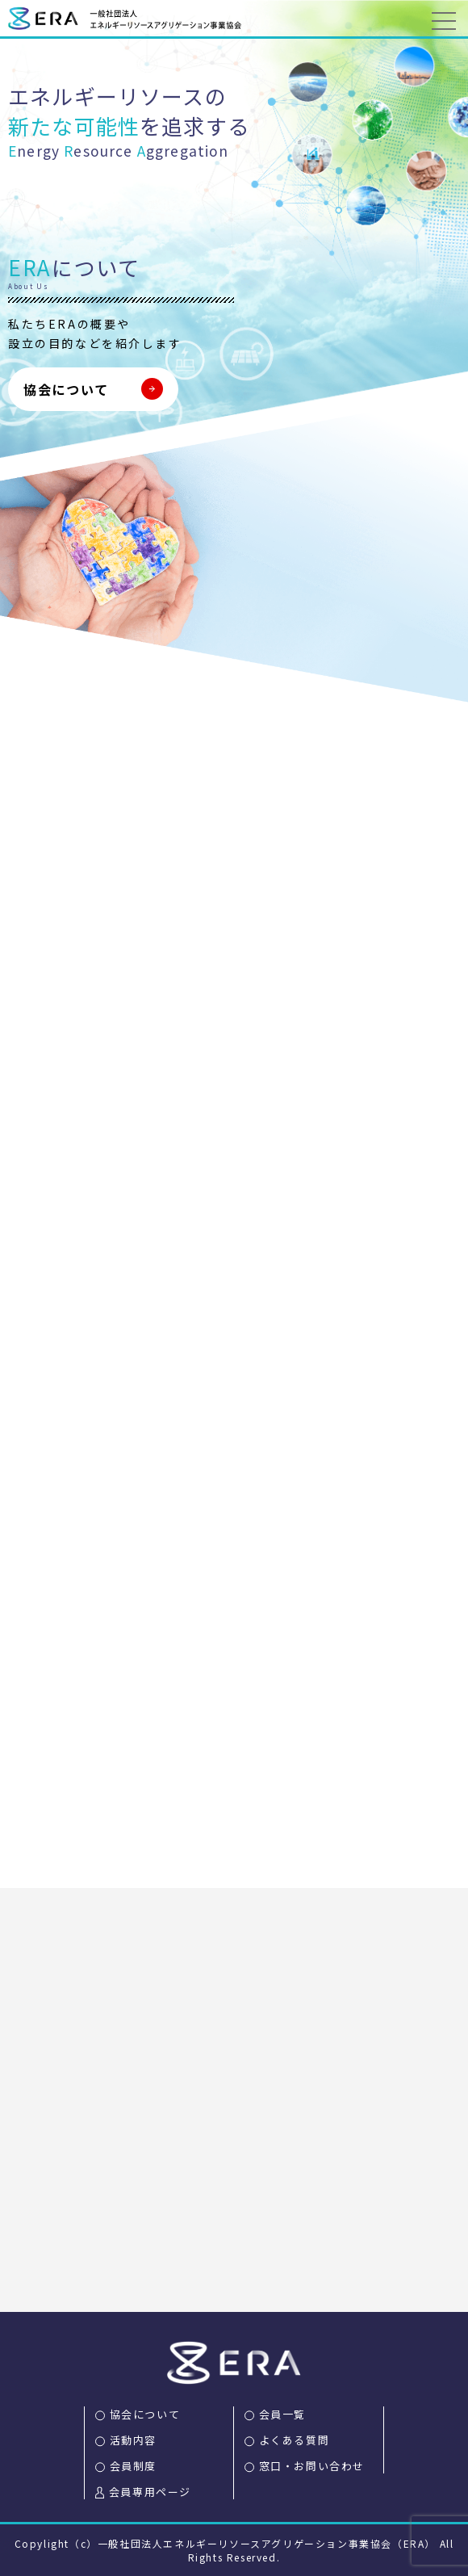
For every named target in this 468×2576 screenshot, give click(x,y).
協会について (66, 389)
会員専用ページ (150, 2491)
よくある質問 (294, 2440)
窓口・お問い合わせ (312, 2465)
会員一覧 (282, 2414)
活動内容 (133, 2440)
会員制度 (133, 2465)
